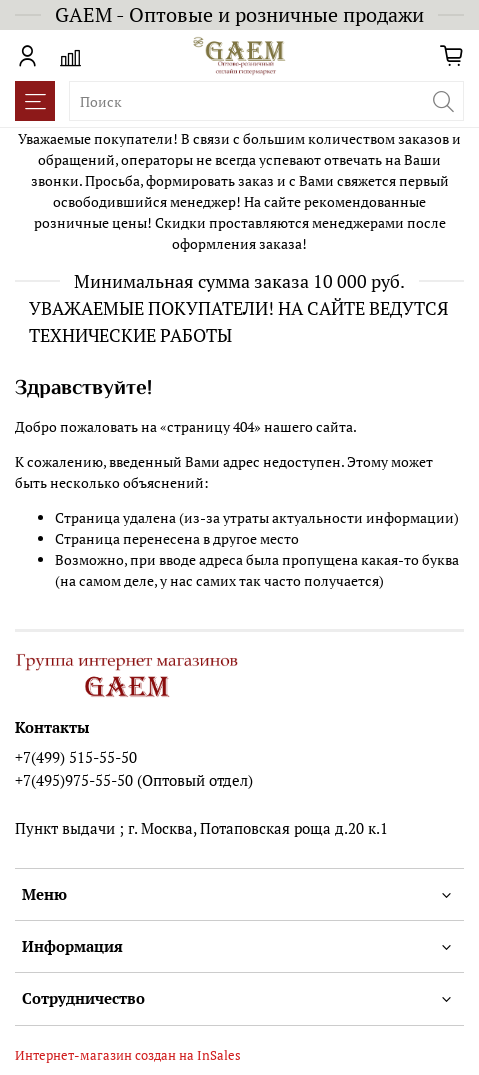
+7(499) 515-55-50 (76, 757)
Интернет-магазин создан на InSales (128, 1055)
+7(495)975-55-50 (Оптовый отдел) (134, 780)
